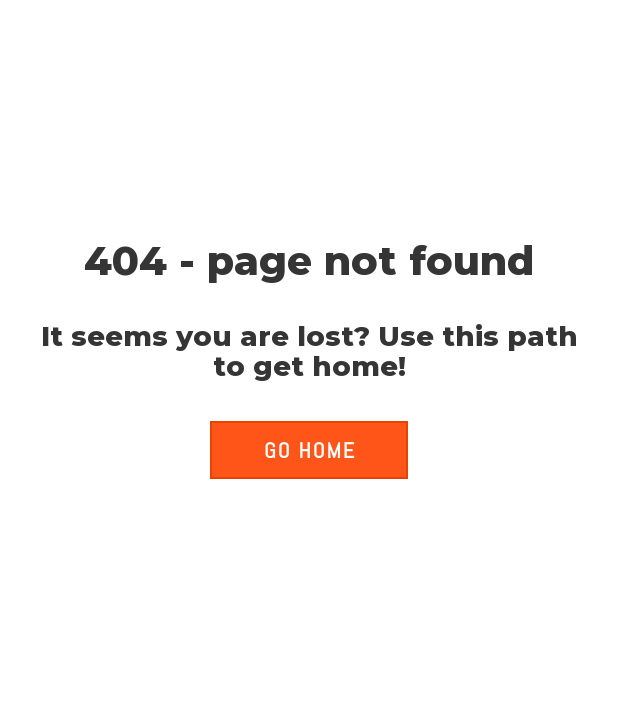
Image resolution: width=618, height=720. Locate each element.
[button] (309, 450)
